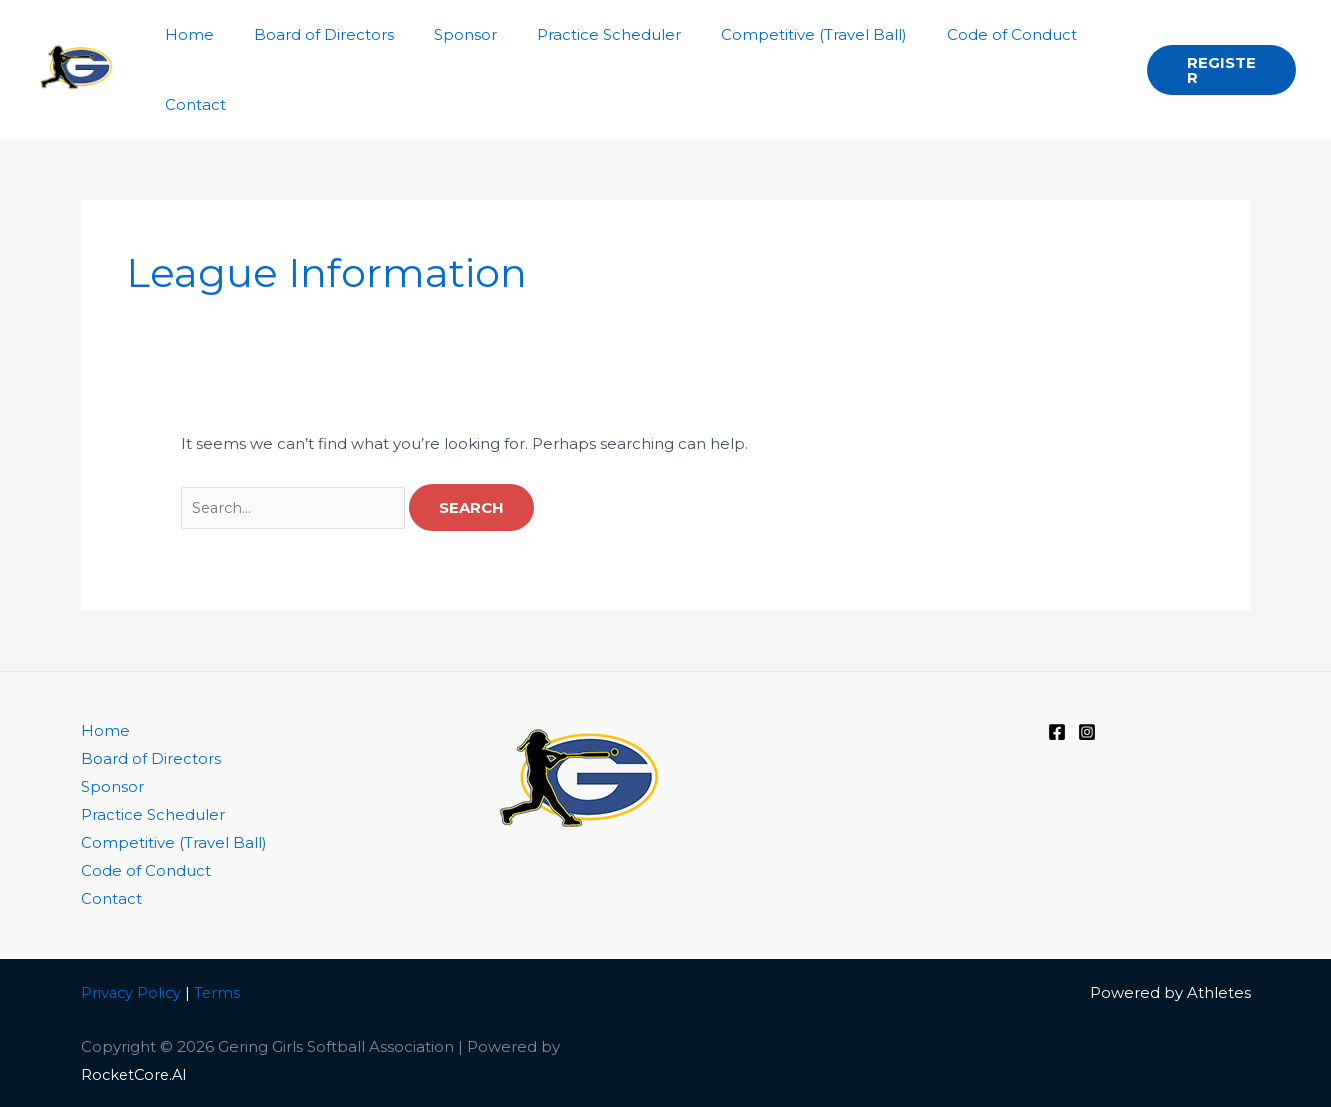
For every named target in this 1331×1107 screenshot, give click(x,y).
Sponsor (112, 786)
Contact (111, 897)
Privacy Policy (132, 990)
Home (105, 730)
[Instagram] (1087, 732)
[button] (1217, 70)
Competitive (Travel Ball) (174, 842)
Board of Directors (151, 758)
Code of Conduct (146, 870)
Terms (220, 990)
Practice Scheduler (153, 814)
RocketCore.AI (137, 1072)
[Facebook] (1057, 732)
